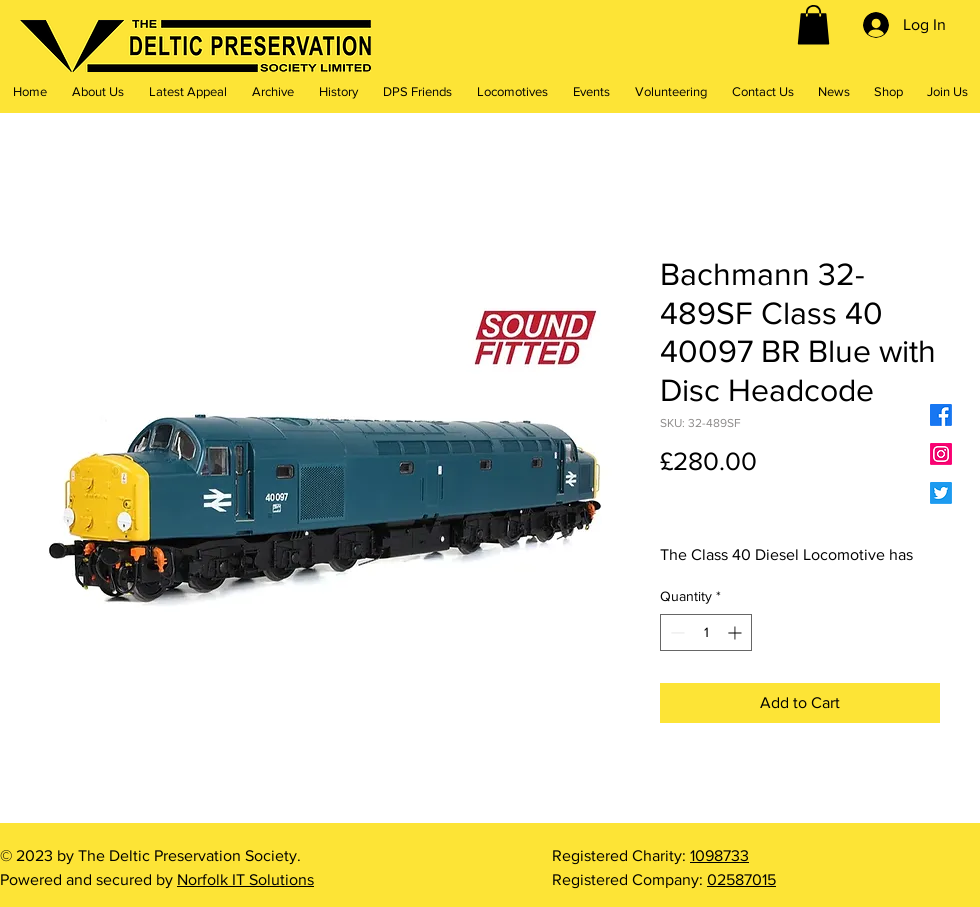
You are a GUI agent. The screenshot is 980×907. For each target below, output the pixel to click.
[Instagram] (941, 454)
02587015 (741, 879)
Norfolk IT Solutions (245, 879)
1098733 (719, 855)
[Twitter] (941, 493)
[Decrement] (675, 632)
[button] (813, 24)
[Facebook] (941, 415)
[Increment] (736, 632)
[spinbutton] (706, 632)
